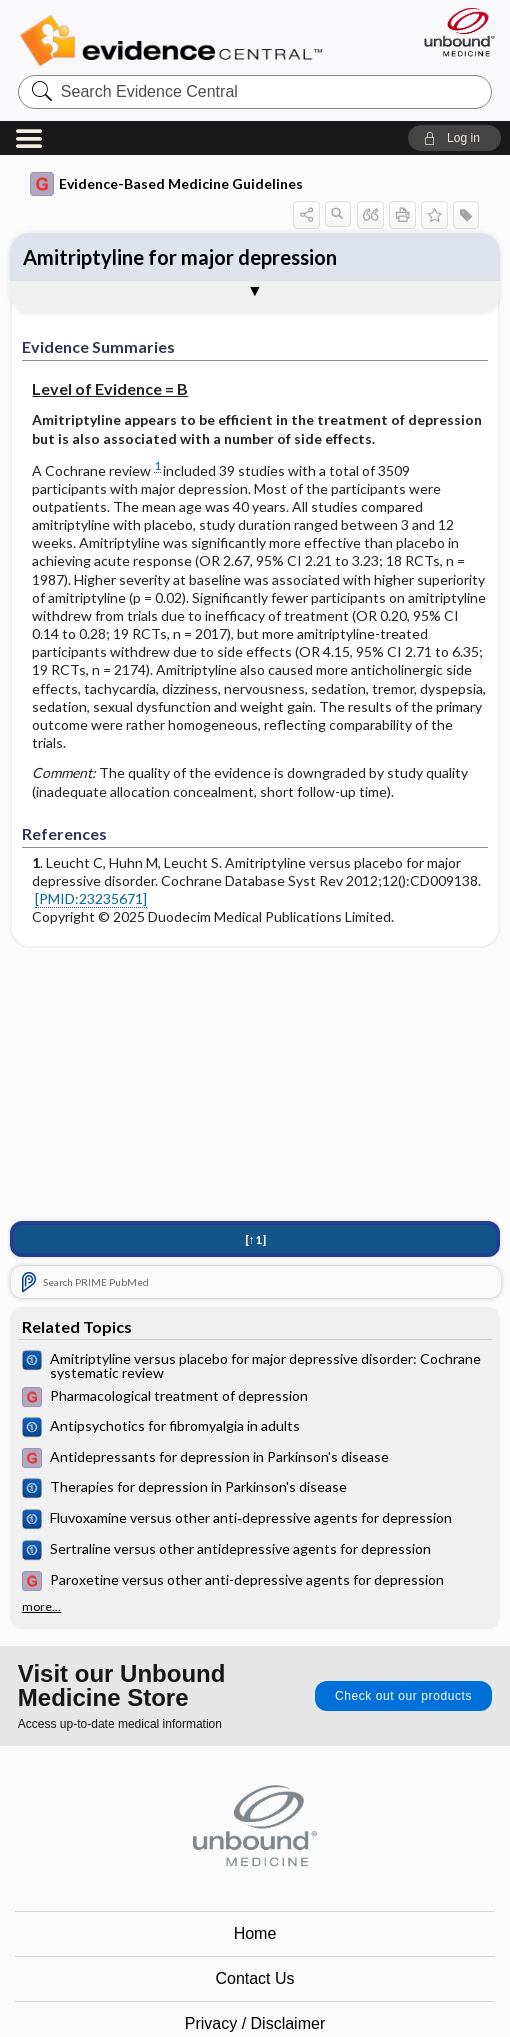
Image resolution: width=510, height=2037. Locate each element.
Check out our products (403, 1696)
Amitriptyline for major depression (180, 257)
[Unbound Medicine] (453, 32)
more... (41, 1607)
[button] (454, 138)
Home (255, 1933)
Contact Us (254, 1978)
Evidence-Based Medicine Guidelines (166, 184)
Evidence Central (175, 41)
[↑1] (255, 1239)
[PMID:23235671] (91, 898)
